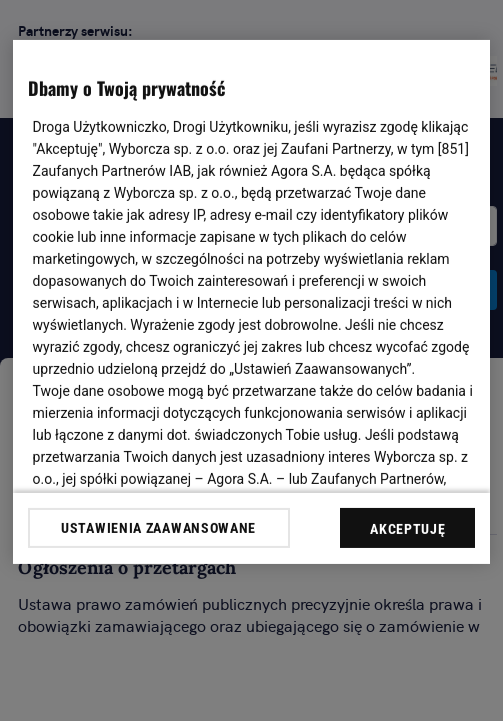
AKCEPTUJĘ (407, 529)
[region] (252, 302)
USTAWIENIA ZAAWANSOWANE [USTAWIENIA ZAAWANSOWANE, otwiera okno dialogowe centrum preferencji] (158, 528)
